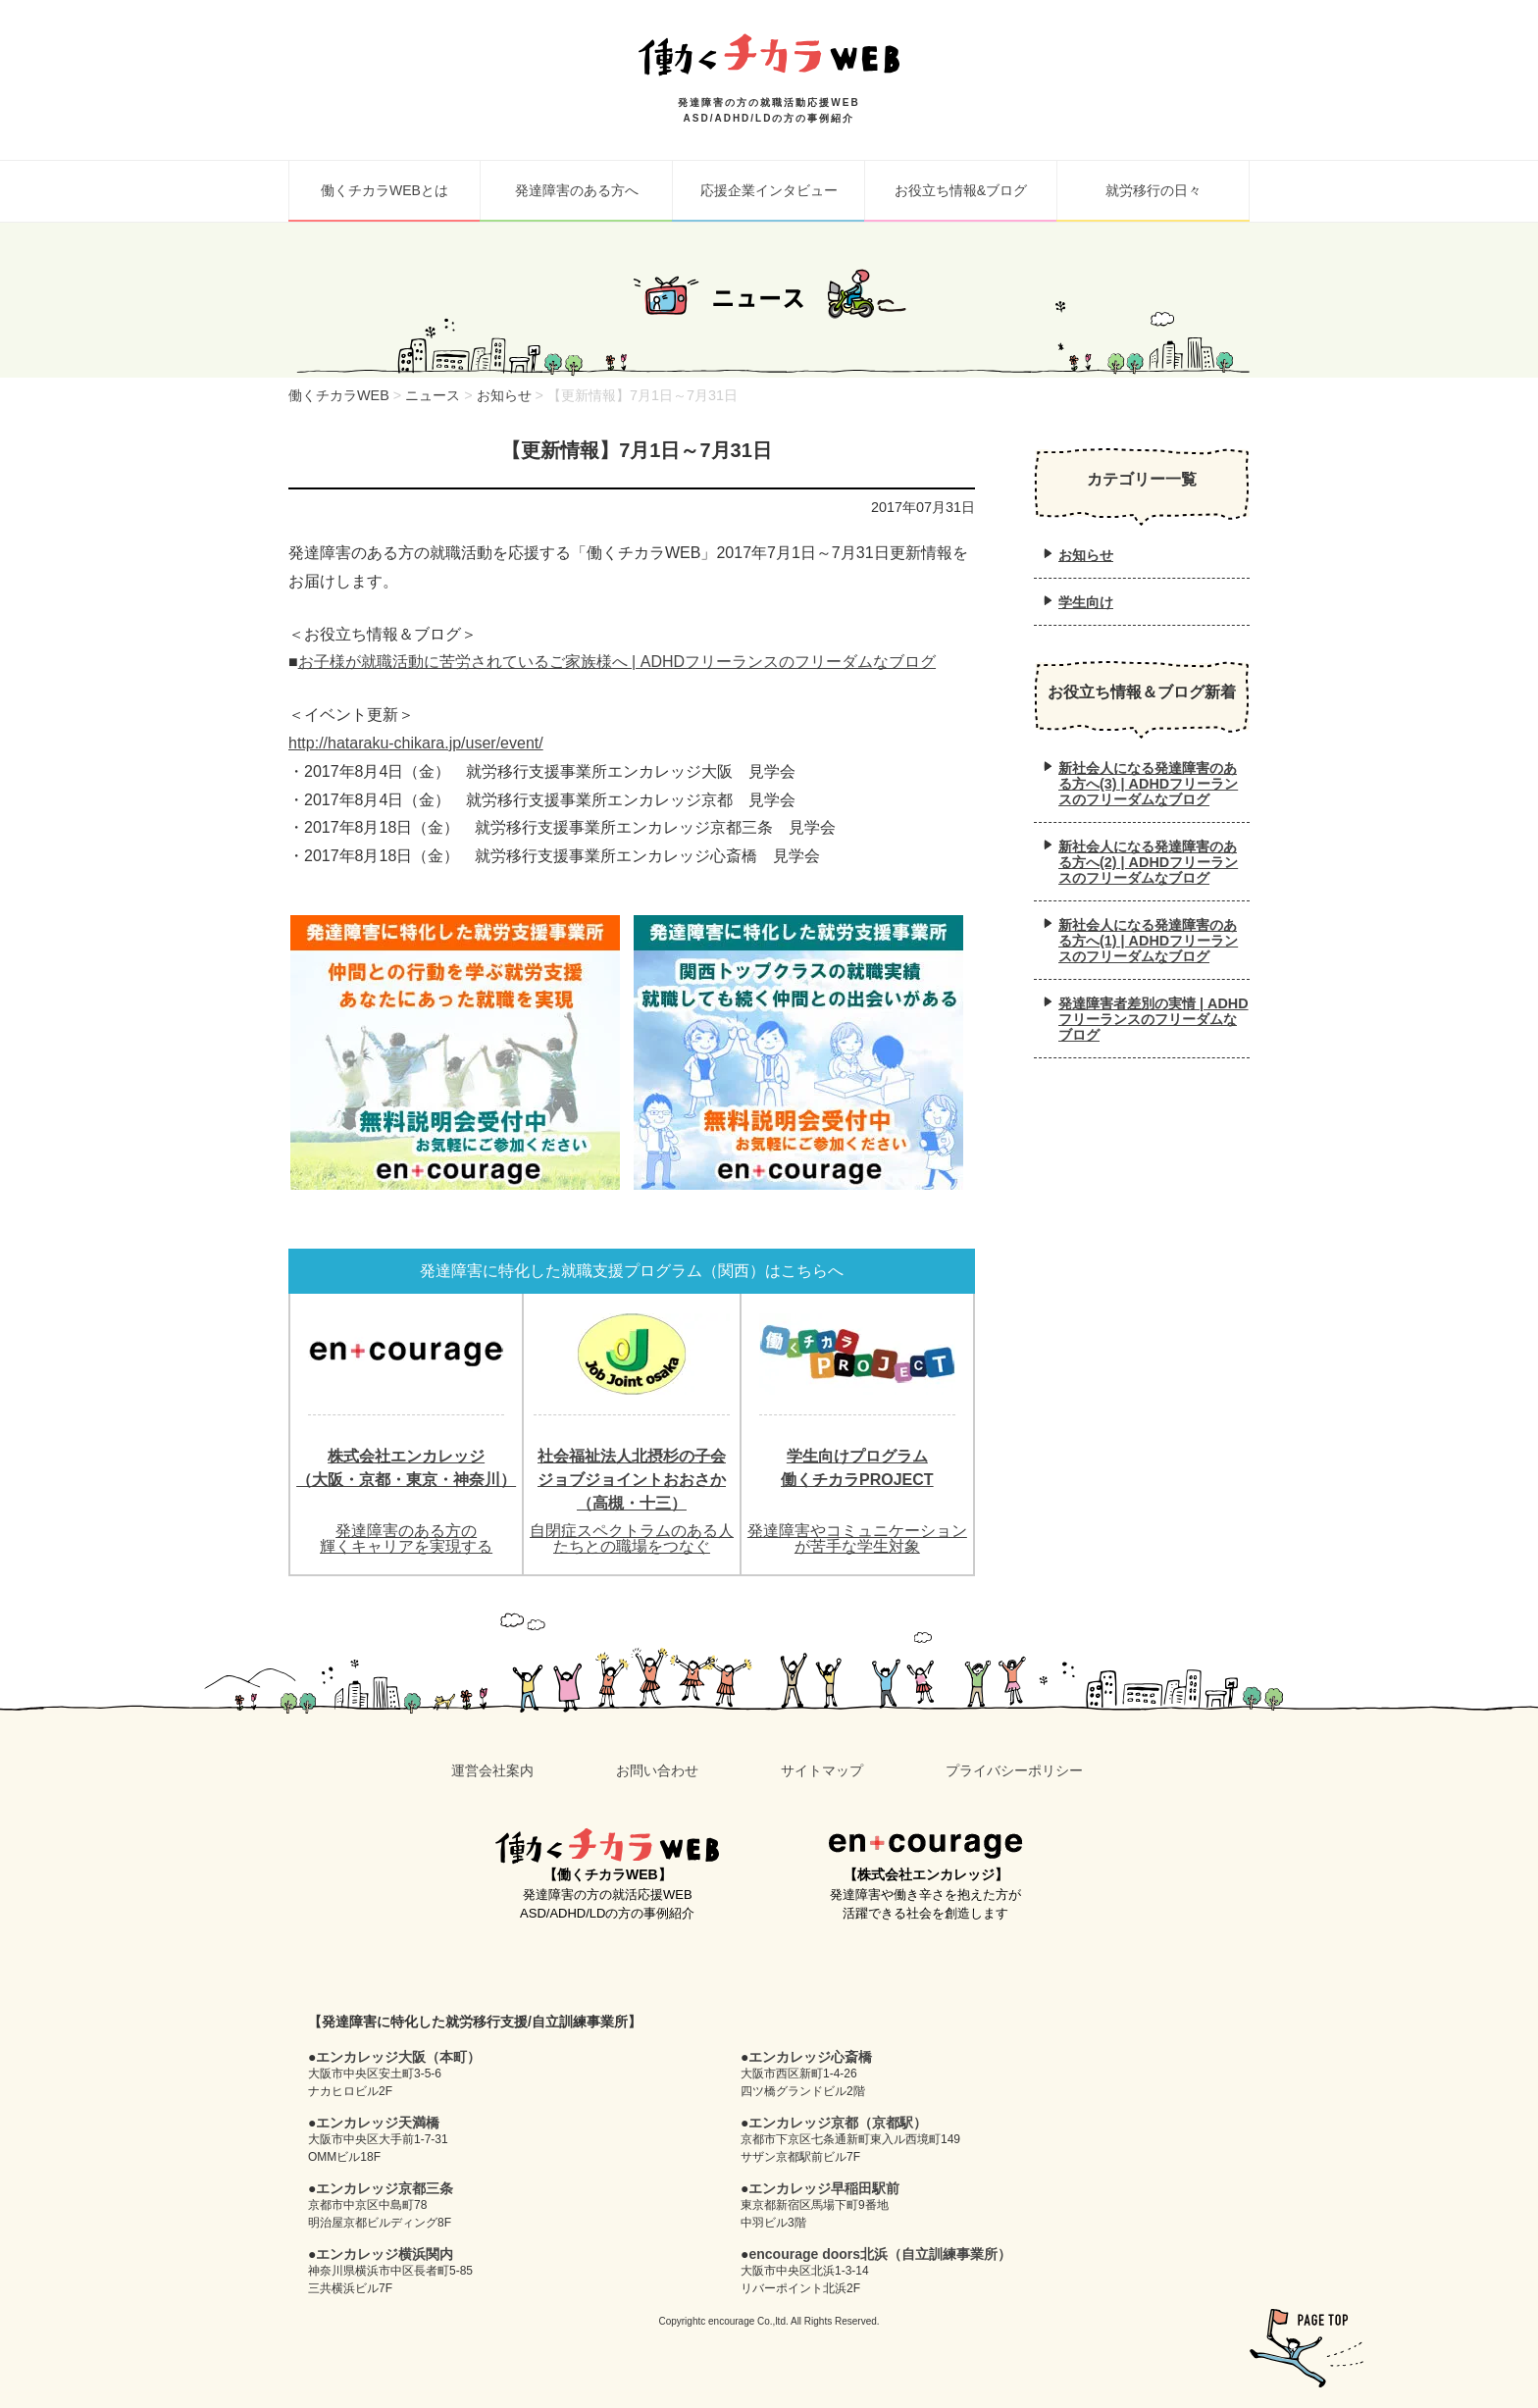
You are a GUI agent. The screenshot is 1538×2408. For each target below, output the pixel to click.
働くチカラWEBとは (384, 190)
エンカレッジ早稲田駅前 (823, 2188)
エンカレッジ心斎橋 (810, 2057)
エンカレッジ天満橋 (377, 2122)
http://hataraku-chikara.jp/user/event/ (415, 743)
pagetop (1306, 2348)
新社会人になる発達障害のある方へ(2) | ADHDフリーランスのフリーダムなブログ (1148, 862)
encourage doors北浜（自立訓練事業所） (879, 2254)
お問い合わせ (657, 1770)
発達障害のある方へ (577, 190)
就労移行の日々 (1153, 190)
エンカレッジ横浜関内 (384, 2254)
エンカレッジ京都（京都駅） (837, 2122)
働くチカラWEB (607, 1846)
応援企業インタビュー (769, 190)
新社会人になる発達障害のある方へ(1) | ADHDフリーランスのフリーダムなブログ (1148, 940)
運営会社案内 (492, 1770)
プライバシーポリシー (1014, 1770)
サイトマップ (822, 1770)
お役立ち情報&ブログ (961, 190)
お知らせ (1085, 555)
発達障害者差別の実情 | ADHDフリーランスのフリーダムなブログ (1153, 1019)
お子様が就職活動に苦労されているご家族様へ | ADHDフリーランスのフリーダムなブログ (617, 661)
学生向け (1085, 602)
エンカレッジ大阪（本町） (398, 2057)
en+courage (925, 1846)
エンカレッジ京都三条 (384, 2188)
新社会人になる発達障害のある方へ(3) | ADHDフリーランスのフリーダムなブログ (1148, 783)
